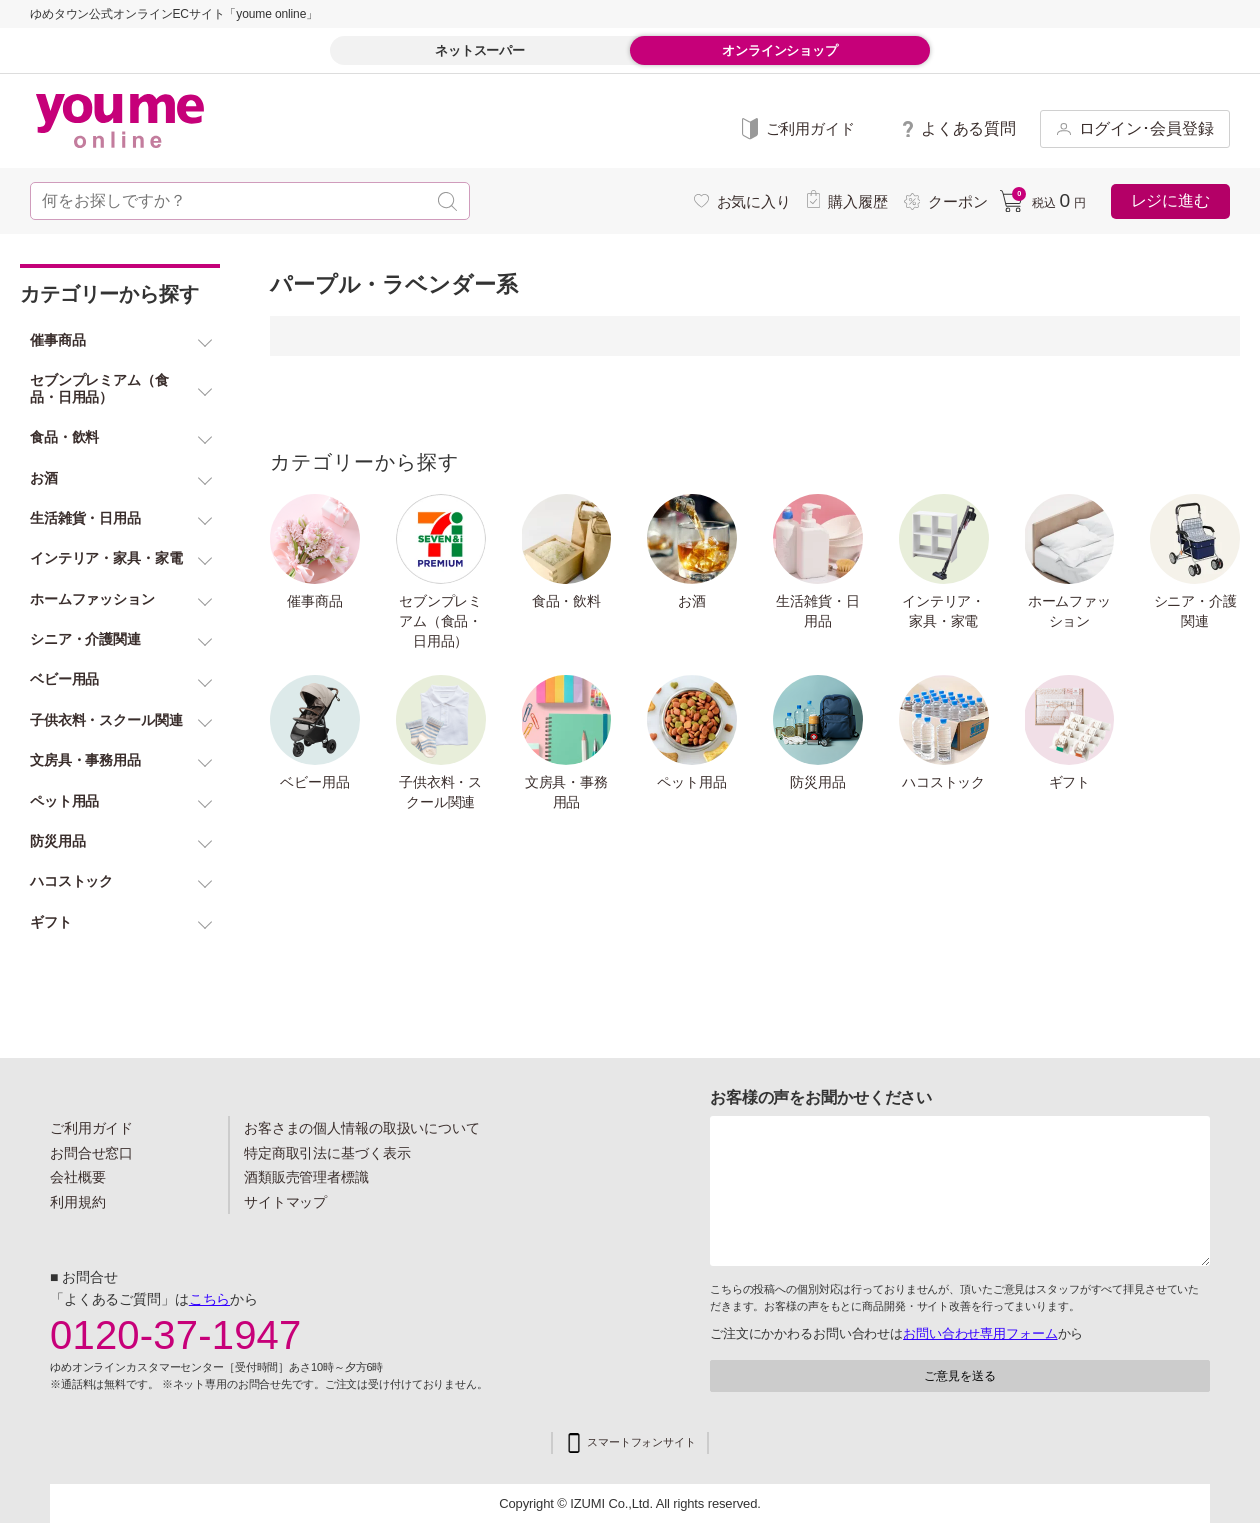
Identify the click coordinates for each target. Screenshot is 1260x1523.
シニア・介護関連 (1195, 611)
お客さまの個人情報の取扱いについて (362, 1128)
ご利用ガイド (91, 1128)
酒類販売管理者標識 (306, 1177)
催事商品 (315, 601)
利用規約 (78, 1202)
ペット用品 (691, 782)
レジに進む (1170, 200)
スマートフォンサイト (641, 1442)
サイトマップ (285, 1202)
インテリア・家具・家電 (943, 611)
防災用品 (818, 782)
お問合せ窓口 (91, 1153)
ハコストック (943, 782)
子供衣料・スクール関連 (440, 792)
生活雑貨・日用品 (817, 611)
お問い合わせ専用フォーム (980, 1333)
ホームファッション (1069, 611)
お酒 (692, 601)
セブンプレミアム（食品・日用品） (440, 620)
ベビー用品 (314, 782)
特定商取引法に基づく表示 (327, 1153)
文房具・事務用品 (566, 792)
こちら (210, 1299)
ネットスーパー (480, 50)
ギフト (1070, 782)
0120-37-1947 (176, 1335)
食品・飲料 (566, 601)
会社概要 (78, 1177)
